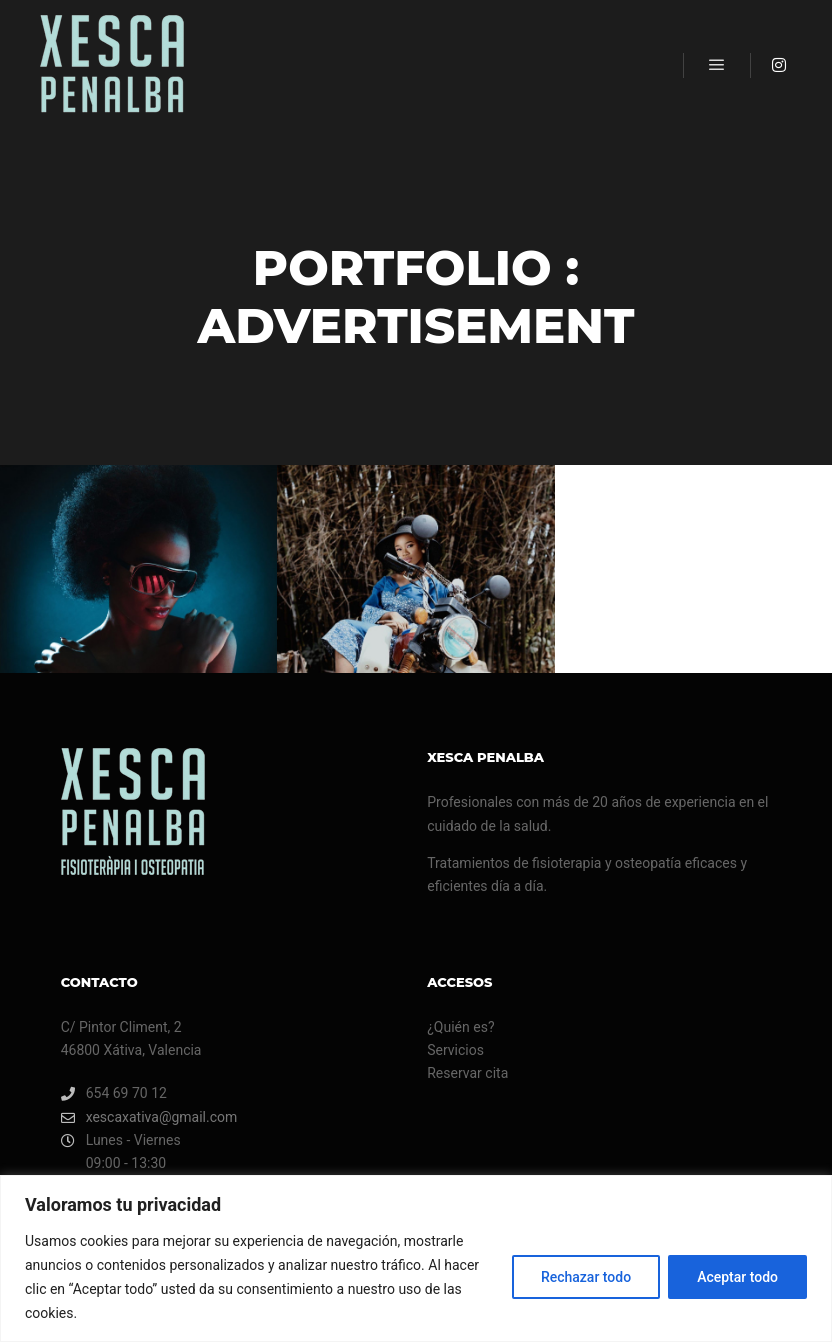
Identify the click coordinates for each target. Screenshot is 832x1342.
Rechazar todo (586, 1277)
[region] (416, 1258)
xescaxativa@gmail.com (149, 1117)
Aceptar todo (737, 1277)
